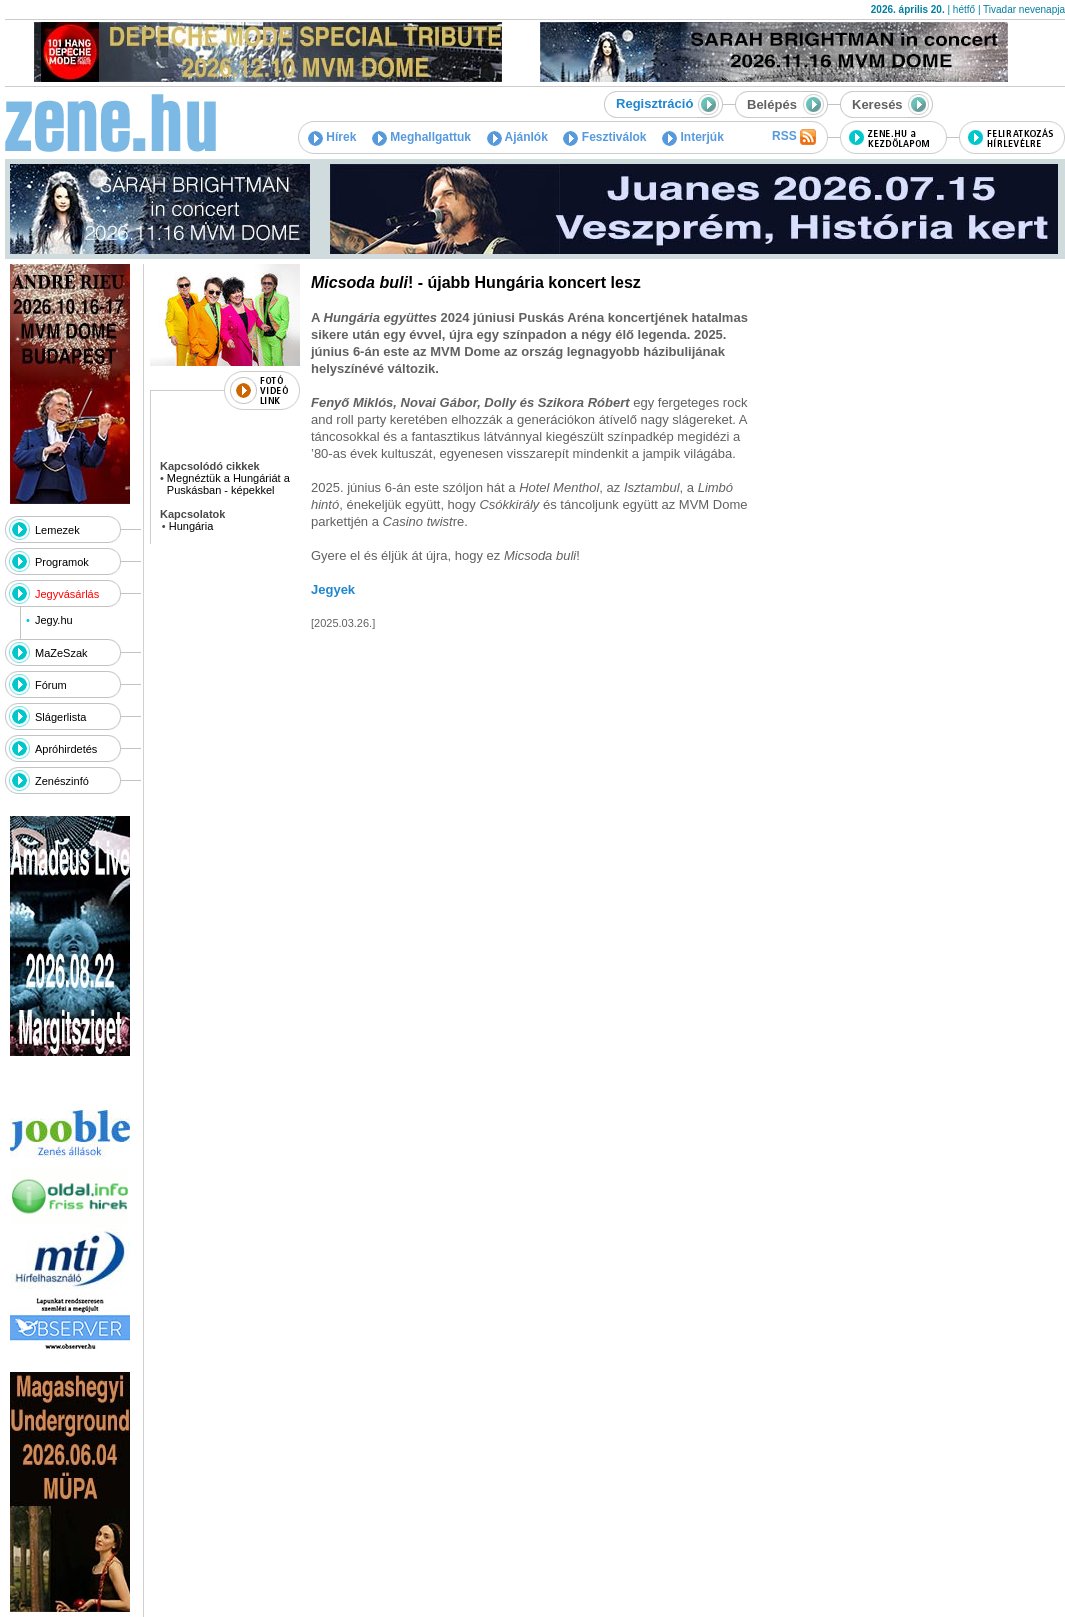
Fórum (51, 685)
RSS (794, 137)
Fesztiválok (604, 137)
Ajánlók (517, 137)
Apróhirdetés (66, 749)
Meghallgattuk (421, 137)
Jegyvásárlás (67, 594)
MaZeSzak (61, 653)
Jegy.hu (54, 620)
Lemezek (57, 530)
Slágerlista (60, 717)
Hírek (332, 137)
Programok (62, 562)
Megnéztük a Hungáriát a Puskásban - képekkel (228, 484)
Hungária (191, 526)
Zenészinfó (62, 781)
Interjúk (693, 137)
